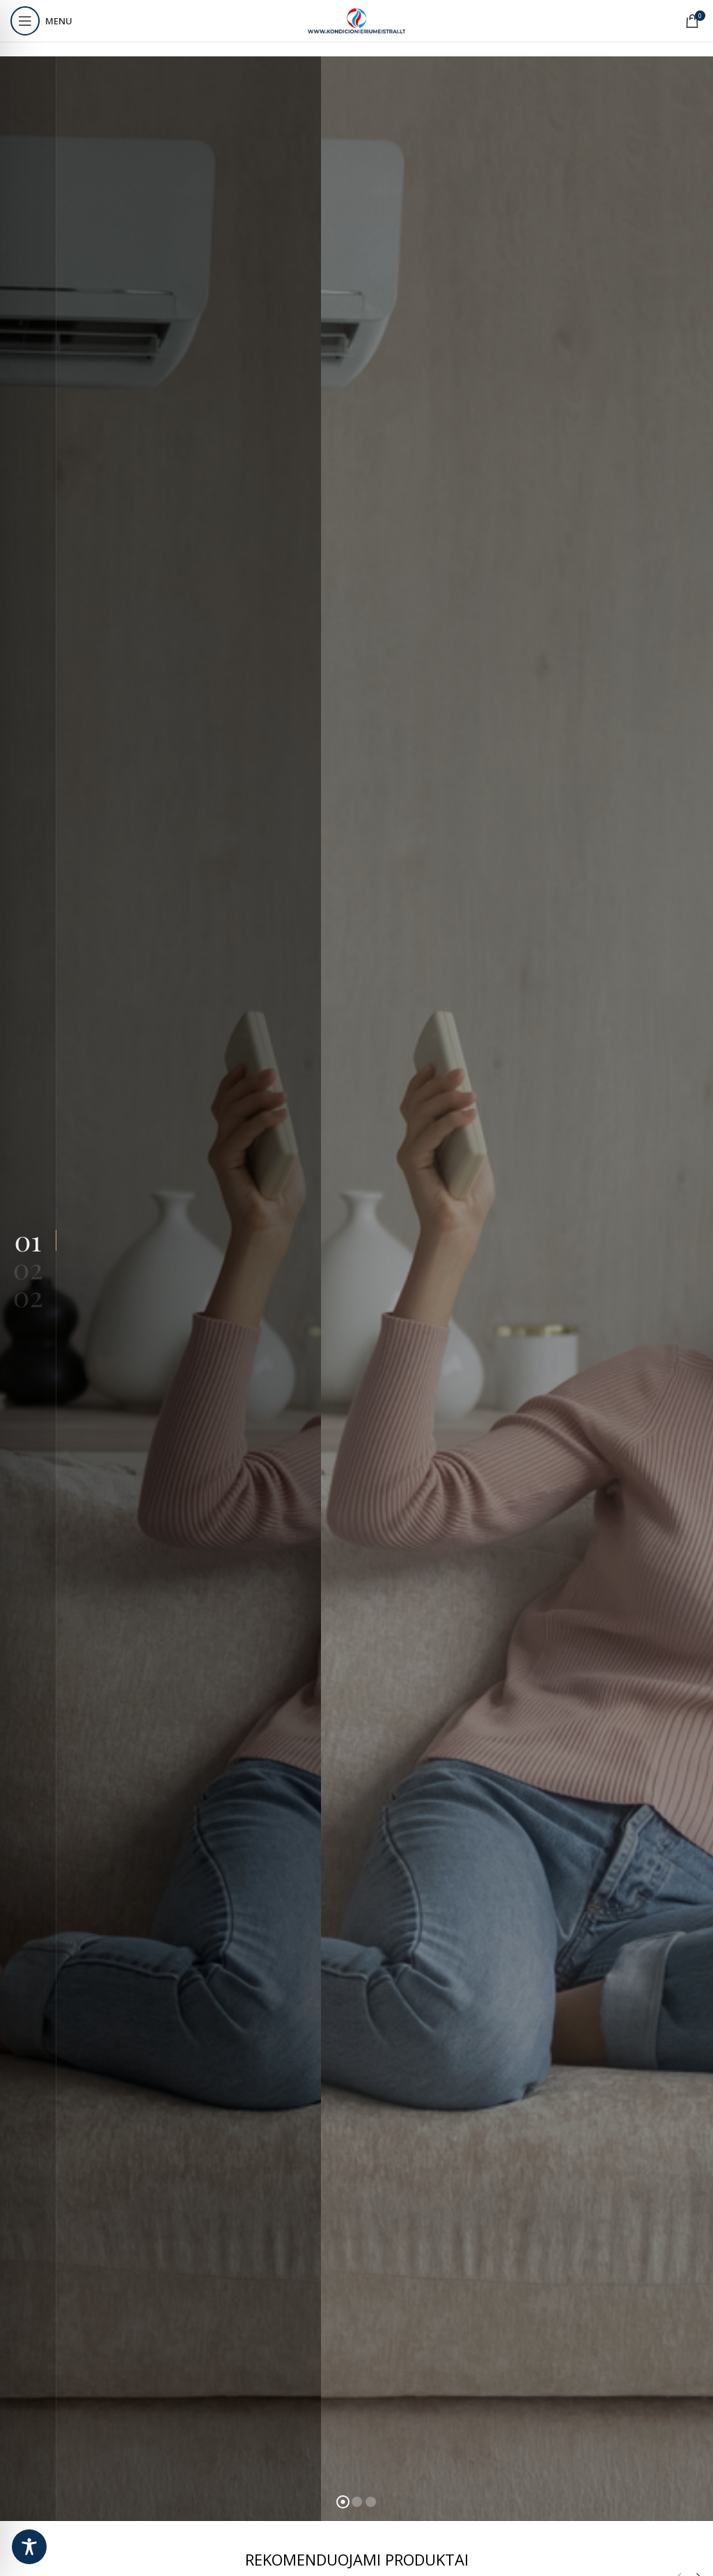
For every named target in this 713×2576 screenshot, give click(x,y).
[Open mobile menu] (41, 21)
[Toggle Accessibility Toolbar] (29, 2547)
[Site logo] (356, 19)
